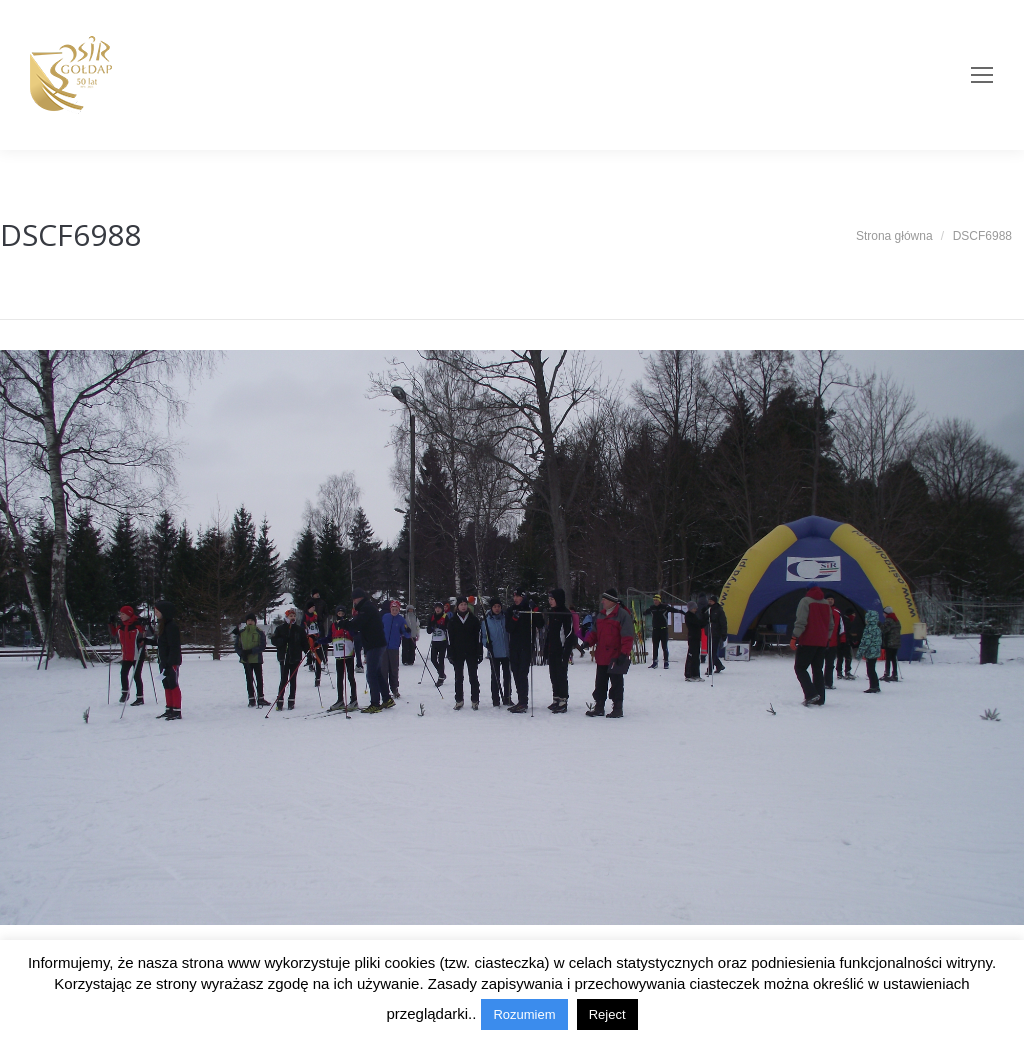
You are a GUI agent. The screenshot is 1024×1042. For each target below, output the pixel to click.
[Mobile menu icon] (982, 75)
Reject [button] (607, 1014)
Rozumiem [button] (524, 1014)
